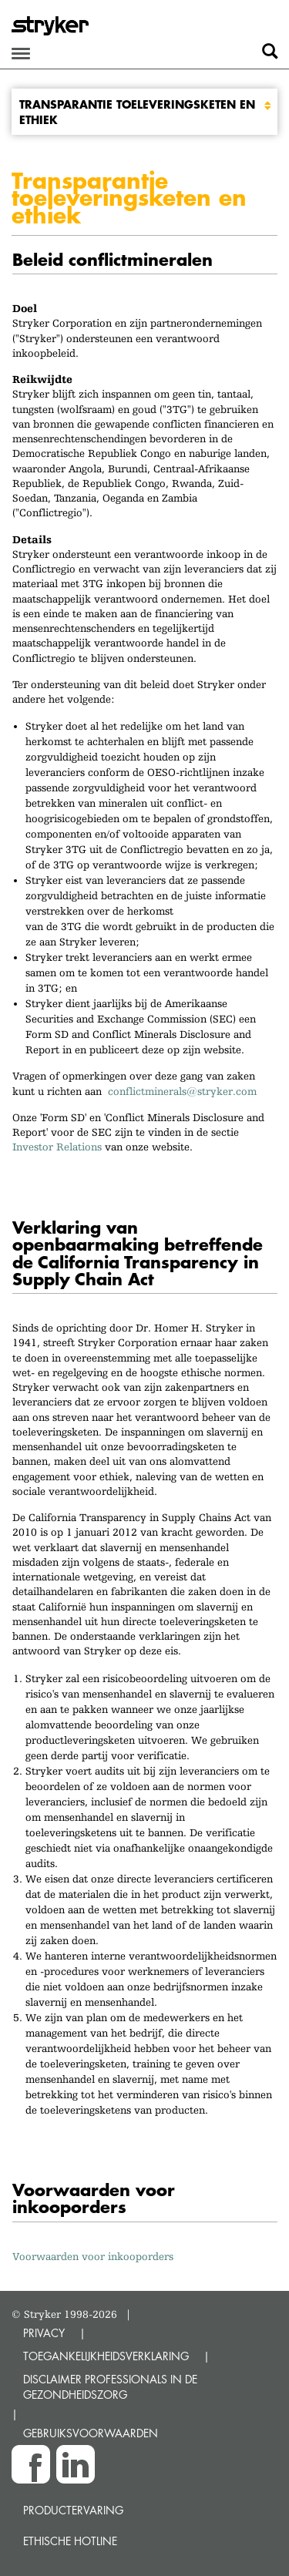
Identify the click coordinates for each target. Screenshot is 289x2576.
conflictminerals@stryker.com (185, 1091)
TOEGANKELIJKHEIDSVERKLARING (106, 2356)
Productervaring (73, 2510)
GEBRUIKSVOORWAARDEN (90, 2433)
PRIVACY (44, 2333)
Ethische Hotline (70, 2541)
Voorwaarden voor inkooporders (92, 2256)
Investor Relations (57, 1146)
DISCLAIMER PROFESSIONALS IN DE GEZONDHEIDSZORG (110, 2387)
